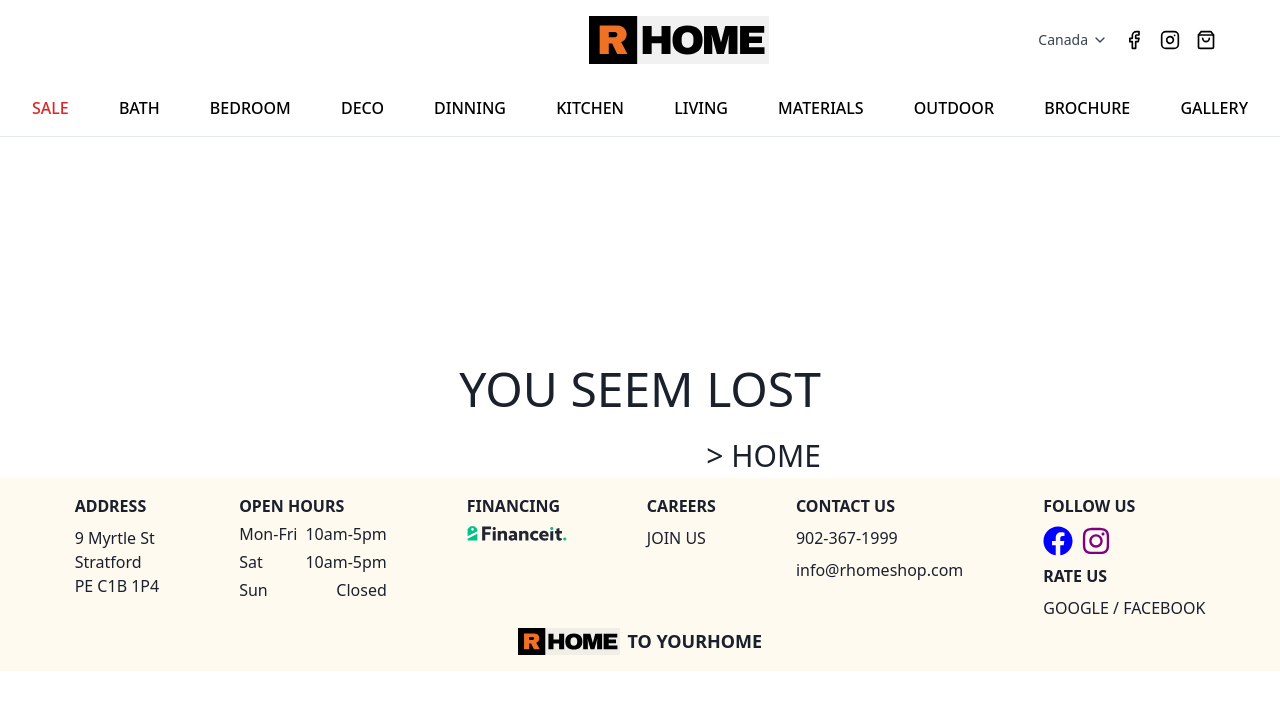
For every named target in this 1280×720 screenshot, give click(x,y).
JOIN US (676, 538)
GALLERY (1214, 108)
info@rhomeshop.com (879, 570)
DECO (362, 108)
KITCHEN (590, 108)
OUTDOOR (954, 108)
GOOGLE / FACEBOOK (1124, 608)
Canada (1073, 39)
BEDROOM (250, 108)
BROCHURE (1087, 108)
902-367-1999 (847, 538)
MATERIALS (821, 108)
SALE (50, 108)
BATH (139, 108)
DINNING (470, 108)
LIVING (701, 108)
